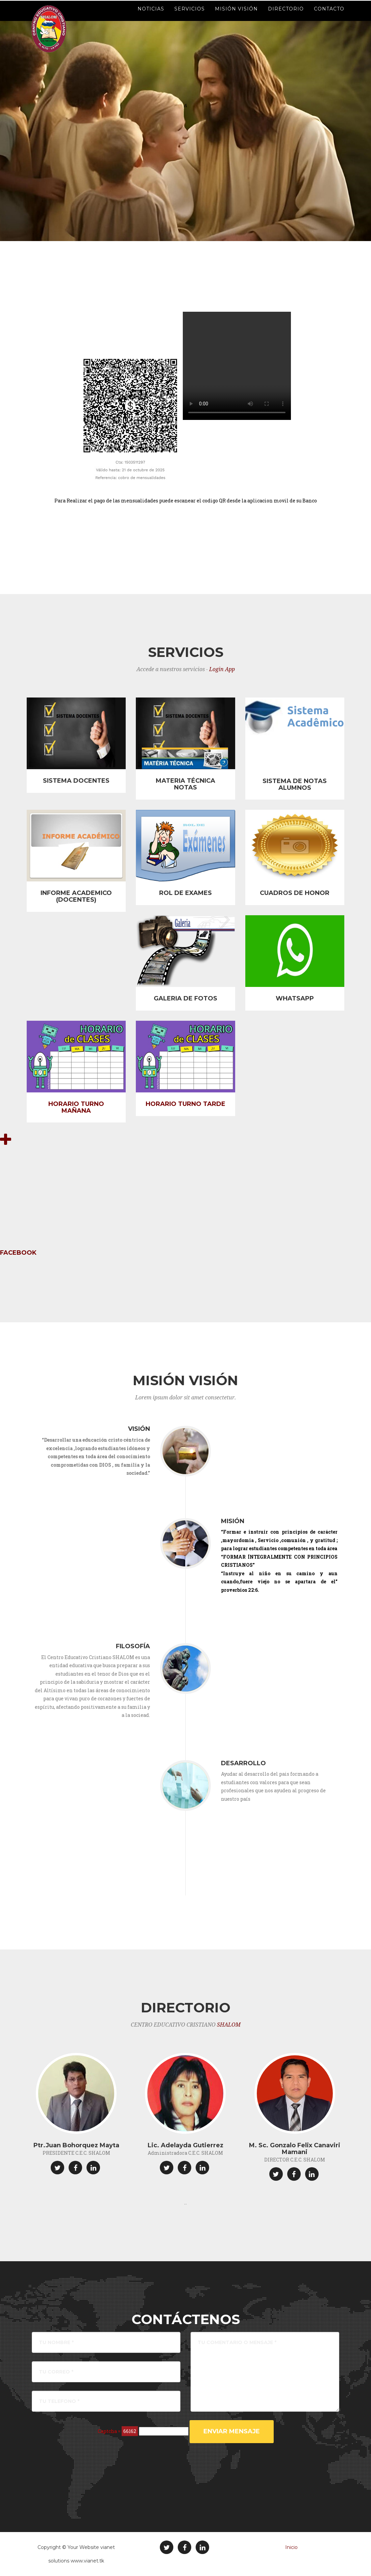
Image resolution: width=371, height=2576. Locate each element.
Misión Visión (236, 17)
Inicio (291, 2547)
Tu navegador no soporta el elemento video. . (237, 366)
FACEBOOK (18, 1252)
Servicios (189, 17)
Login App (222, 669)
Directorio (286, 17)
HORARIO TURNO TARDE (185, 1104)
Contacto (329, 17)
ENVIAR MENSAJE (231, 2431)
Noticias (151, 17)
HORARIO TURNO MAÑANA (76, 1107)
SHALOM (229, 2025)
